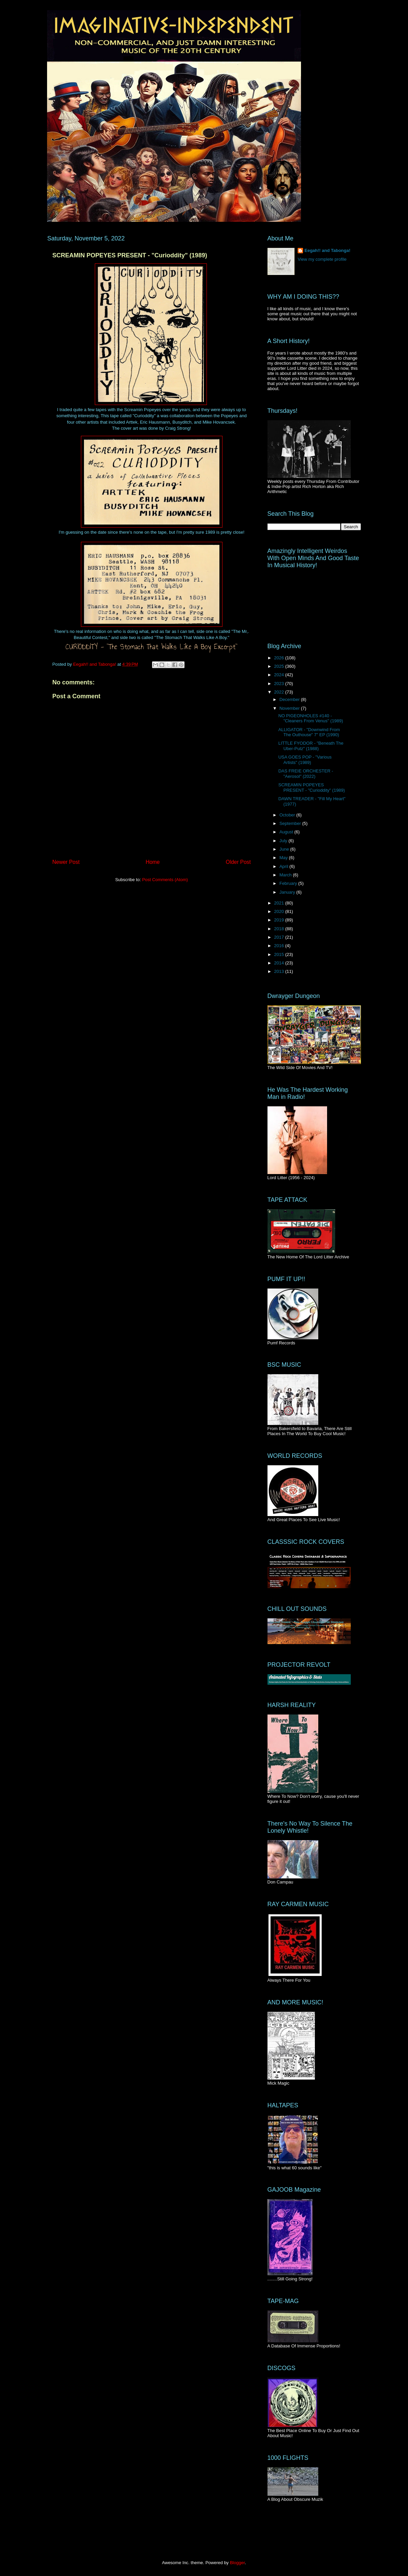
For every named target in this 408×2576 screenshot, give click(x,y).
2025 (279, 666)
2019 (279, 919)
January (287, 892)
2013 (279, 971)
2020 (279, 911)
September (290, 823)
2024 (279, 674)
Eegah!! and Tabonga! (327, 250)
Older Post (238, 862)
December (290, 699)
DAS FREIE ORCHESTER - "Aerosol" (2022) (305, 773)
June (284, 849)
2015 (279, 954)
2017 (279, 937)
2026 (279, 657)
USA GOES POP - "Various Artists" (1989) (304, 759)
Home (153, 862)
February (288, 883)
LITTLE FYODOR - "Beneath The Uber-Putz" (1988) (310, 746)
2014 (279, 962)
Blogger (237, 2562)
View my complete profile (322, 259)
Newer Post (66, 862)
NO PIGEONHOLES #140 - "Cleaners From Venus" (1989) (310, 718)
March (286, 874)
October (287, 814)
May (284, 857)
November (290, 708)
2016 (279, 945)
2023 (279, 683)
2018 (279, 928)
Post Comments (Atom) (165, 879)
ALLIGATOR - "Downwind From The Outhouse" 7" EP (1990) (309, 732)
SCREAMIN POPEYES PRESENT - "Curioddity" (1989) (311, 787)
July (283, 840)
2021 (279, 903)
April (284, 866)
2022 (279, 692)
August (286, 831)
